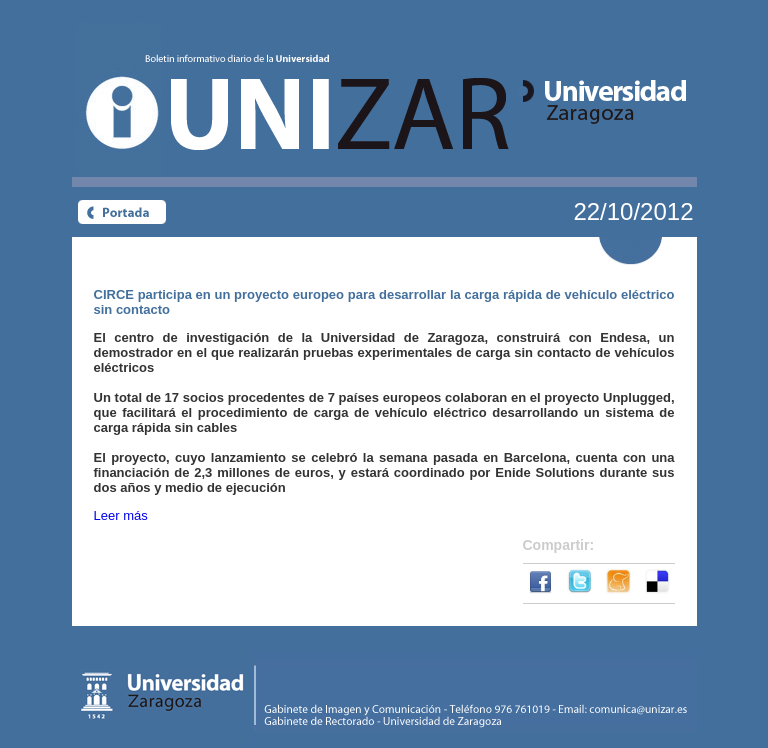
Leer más (121, 515)
